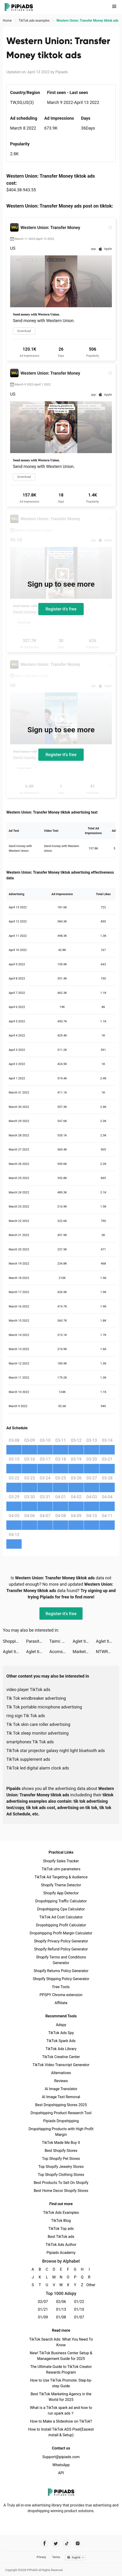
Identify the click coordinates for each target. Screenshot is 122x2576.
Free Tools (61, 1987)
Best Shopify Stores (61, 2150)
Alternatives (61, 2073)
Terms (56, 2557)
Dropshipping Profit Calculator (61, 1925)
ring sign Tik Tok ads (25, 1715)
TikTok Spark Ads (61, 2041)
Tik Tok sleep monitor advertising (37, 1733)
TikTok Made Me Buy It (61, 2142)
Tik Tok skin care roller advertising (38, 1724)
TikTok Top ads (61, 2228)
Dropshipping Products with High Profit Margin (60, 2132)
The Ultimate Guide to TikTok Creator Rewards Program (61, 2369)
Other (89, 2285)
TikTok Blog (61, 2220)
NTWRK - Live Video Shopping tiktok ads (107, 1651)
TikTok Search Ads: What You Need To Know (61, 2342)
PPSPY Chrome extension (61, 1995)
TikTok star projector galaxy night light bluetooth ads (55, 1750)
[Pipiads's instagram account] (77, 2543)
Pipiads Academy (61, 2252)
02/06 (61, 2301)
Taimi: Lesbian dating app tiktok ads (61, 1641)
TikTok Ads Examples (61, 2212)
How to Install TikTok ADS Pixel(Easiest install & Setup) (61, 2432)
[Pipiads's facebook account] (44, 2543)
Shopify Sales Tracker (61, 1861)
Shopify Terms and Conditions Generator (61, 1960)
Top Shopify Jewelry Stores (61, 2166)
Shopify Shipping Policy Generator (61, 1979)
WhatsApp (61, 2465)
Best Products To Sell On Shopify (61, 2182)
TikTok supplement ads (28, 1759)
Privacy (41, 2557)
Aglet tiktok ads (84, 1641)
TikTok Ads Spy (61, 2033)
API (61, 2473)
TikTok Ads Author (61, 2244)
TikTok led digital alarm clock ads (37, 1767)
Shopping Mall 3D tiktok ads (14, 1641)
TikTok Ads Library (61, 2049)
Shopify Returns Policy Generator (61, 1971)
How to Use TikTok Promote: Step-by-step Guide (61, 2383)
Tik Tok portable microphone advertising (44, 1706)
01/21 (43, 2309)
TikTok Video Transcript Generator (61, 2065)
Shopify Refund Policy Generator (61, 1949)
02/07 (43, 2301)
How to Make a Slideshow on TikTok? (61, 2421)
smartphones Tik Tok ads (30, 1741)
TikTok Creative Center (61, 2057)
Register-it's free (61, 608)
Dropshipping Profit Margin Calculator (61, 1933)
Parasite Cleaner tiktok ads (37, 1641)
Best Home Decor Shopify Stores (61, 2190)
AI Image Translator (61, 2089)
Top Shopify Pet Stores (61, 2158)
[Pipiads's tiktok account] (66, 2543)
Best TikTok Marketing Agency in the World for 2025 (61, 2397)
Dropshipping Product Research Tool (61, 2113)
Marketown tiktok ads (84, 1651)
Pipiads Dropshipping (61, 2121)
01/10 (79, 2309)
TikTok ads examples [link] (34, 20)
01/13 (61, 2309)
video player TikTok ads (28, 1689)
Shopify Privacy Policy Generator (61, 1941)
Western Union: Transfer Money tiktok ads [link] (87, 20)
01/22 (79, 2301)
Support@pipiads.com (60, 2457)
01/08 (61, 2317)
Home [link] (7, 20)
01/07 (79, 2317)
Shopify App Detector (61, 1893)
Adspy (61, 2025)
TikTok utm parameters (61, 1869)
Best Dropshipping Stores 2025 (61, 2105)
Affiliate (61, 2003)
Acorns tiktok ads (61, 1651)
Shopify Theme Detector (61, 1885)
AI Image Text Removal (61, 2097)
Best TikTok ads (61, 2236)
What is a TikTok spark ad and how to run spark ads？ (61, 2410)
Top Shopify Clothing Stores (61, 2174)
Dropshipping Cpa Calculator (61, 1909)
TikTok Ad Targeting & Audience (61, 1877)
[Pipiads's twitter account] (55, 2543)
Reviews (61, 2081)
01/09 (43, 2317)
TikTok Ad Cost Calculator (61, 1917)
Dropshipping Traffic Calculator (61, 1901)
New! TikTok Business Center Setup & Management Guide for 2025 (61, 2356)
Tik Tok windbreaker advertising (36, 1698)
